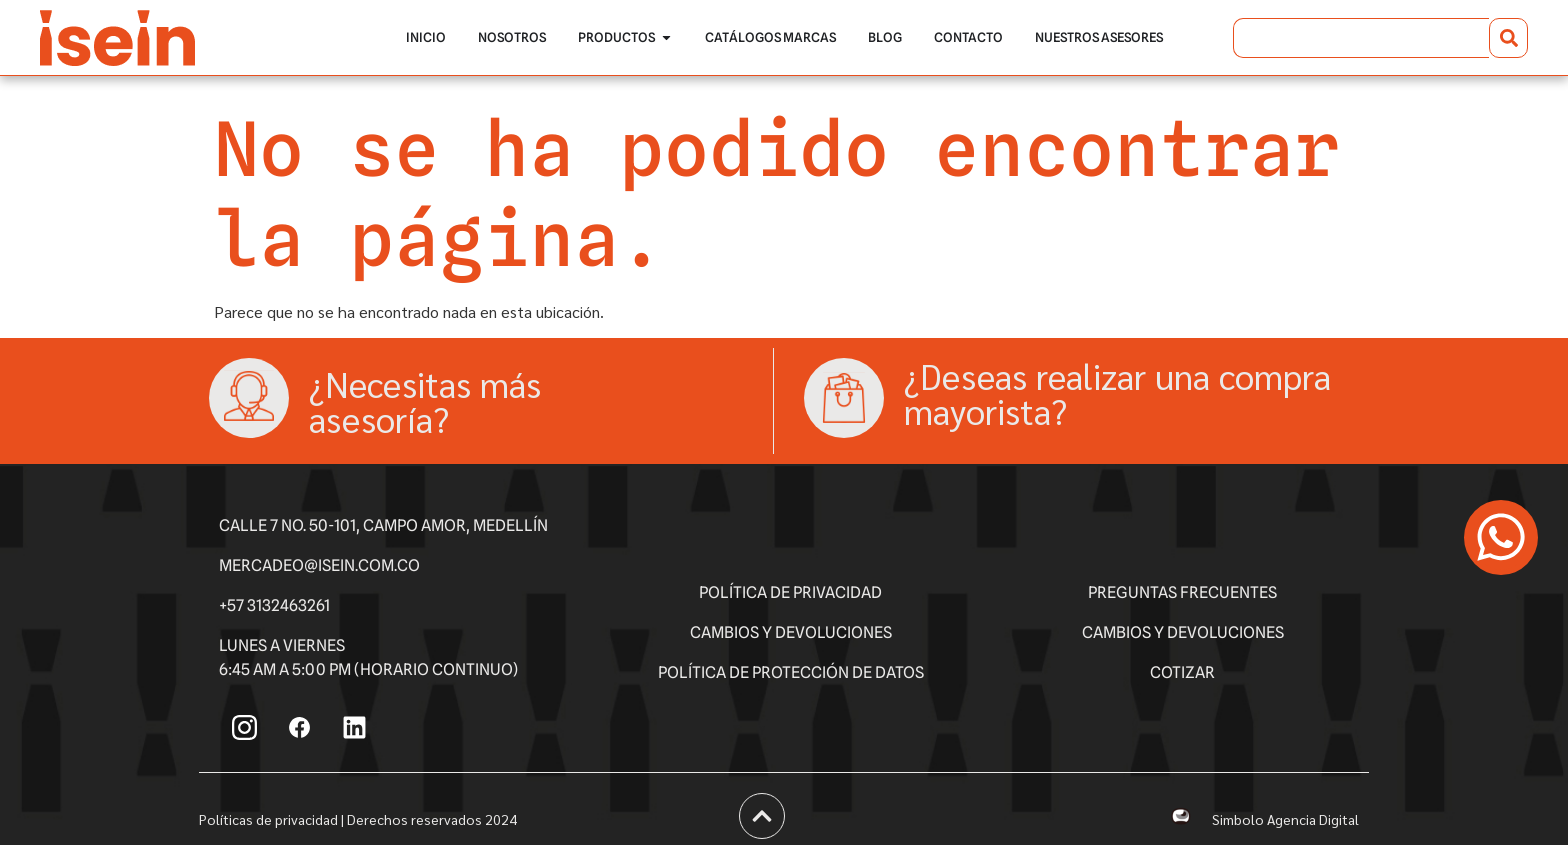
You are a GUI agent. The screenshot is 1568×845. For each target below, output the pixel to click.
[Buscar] (1508, 38)
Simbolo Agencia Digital (1285, 819)
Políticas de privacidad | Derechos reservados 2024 (358, 819)
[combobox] (1361, 38)
